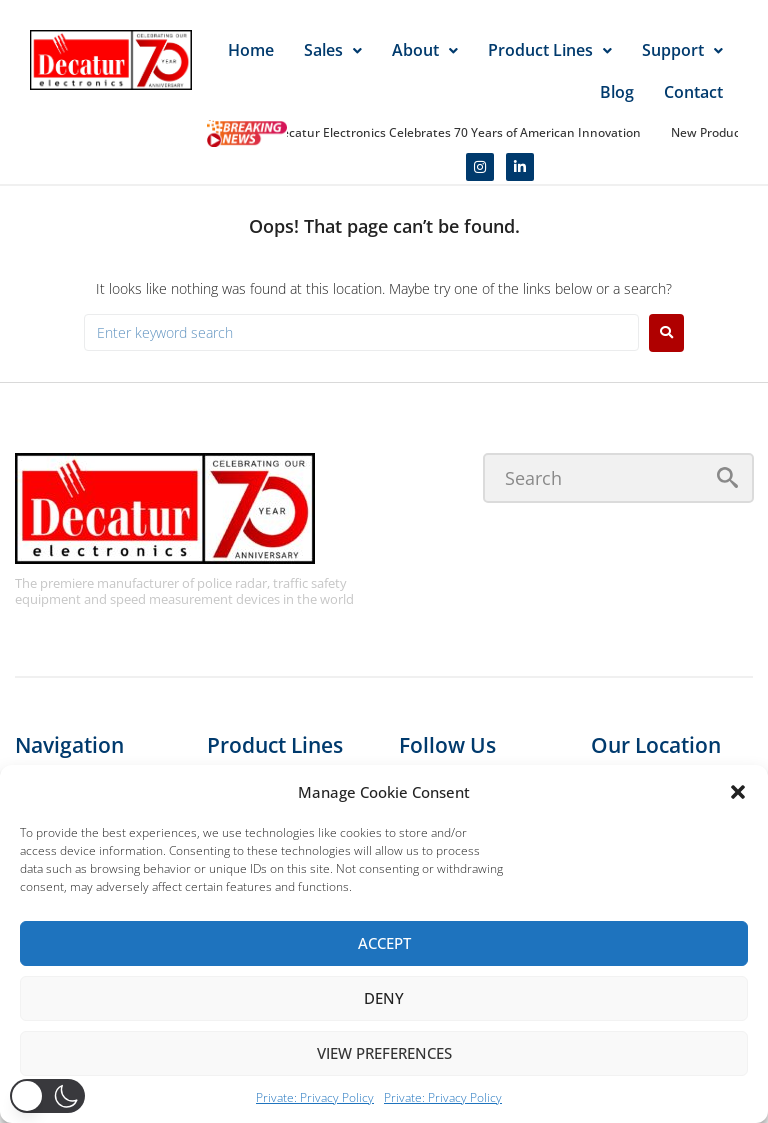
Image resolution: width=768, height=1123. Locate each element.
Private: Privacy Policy (315, 1097)
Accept (384, 943)
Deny (384, 998)
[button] (738, 792)
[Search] (618, 478)
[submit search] (727, 477)
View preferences (384, 1053)
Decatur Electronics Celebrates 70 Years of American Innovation (461, 132)
